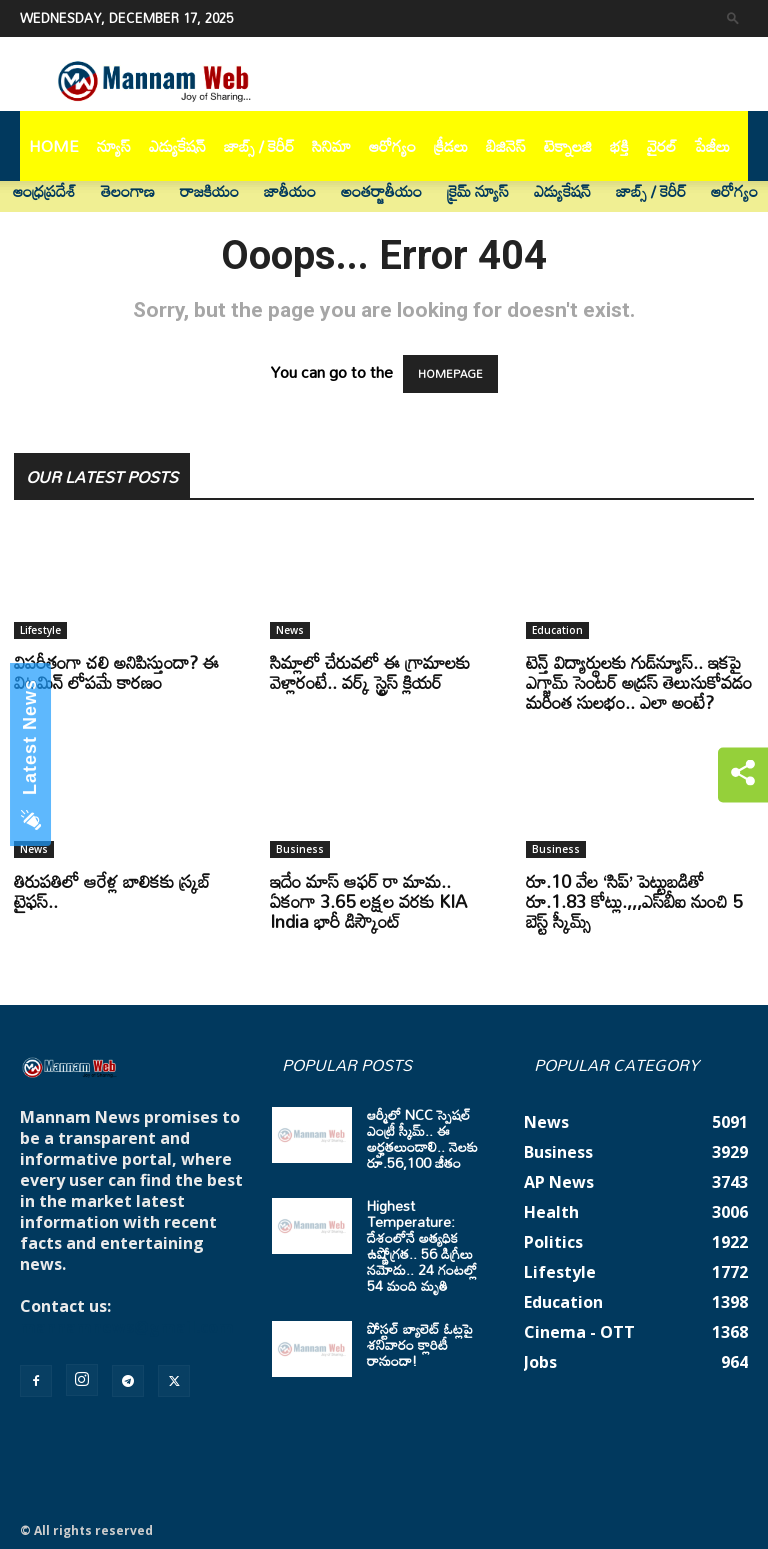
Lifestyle (40, 630)
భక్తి (619, 146)
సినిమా (331, 146)
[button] (733, 17)
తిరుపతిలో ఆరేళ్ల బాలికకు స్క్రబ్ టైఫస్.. (112, 891)
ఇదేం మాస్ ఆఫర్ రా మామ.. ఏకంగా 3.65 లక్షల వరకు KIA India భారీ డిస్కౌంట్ (368, 901)
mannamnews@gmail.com (127, 1327)
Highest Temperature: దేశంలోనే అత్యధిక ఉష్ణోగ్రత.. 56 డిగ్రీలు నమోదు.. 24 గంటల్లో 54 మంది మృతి (422, 1245)
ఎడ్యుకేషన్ (177, 146)
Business (300, 849)
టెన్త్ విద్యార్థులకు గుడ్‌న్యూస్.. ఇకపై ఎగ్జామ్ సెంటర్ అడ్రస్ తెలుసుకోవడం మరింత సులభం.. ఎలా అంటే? (639, 682)
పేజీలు (712, 146)
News (290, 630)
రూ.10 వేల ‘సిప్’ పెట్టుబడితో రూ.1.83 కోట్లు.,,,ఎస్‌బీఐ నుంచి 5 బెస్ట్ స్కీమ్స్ (634, 901)
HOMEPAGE (450, 374)
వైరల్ (662, 146)
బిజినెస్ (506, 146)
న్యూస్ (114, 146)
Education (557, 630)
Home (54, 146)
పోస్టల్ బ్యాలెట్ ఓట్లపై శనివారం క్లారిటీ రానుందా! (420, 1344)
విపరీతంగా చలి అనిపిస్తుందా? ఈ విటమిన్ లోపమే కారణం (116, 672)
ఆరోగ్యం (392, 146)
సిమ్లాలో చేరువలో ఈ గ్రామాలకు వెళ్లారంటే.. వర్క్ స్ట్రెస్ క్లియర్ (370, 672)
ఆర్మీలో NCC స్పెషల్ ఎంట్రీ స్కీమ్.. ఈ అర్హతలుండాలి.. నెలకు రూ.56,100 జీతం (422, 1138)
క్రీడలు (451, 146)
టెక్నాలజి (568, 146)
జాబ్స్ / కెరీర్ (259, 146)
